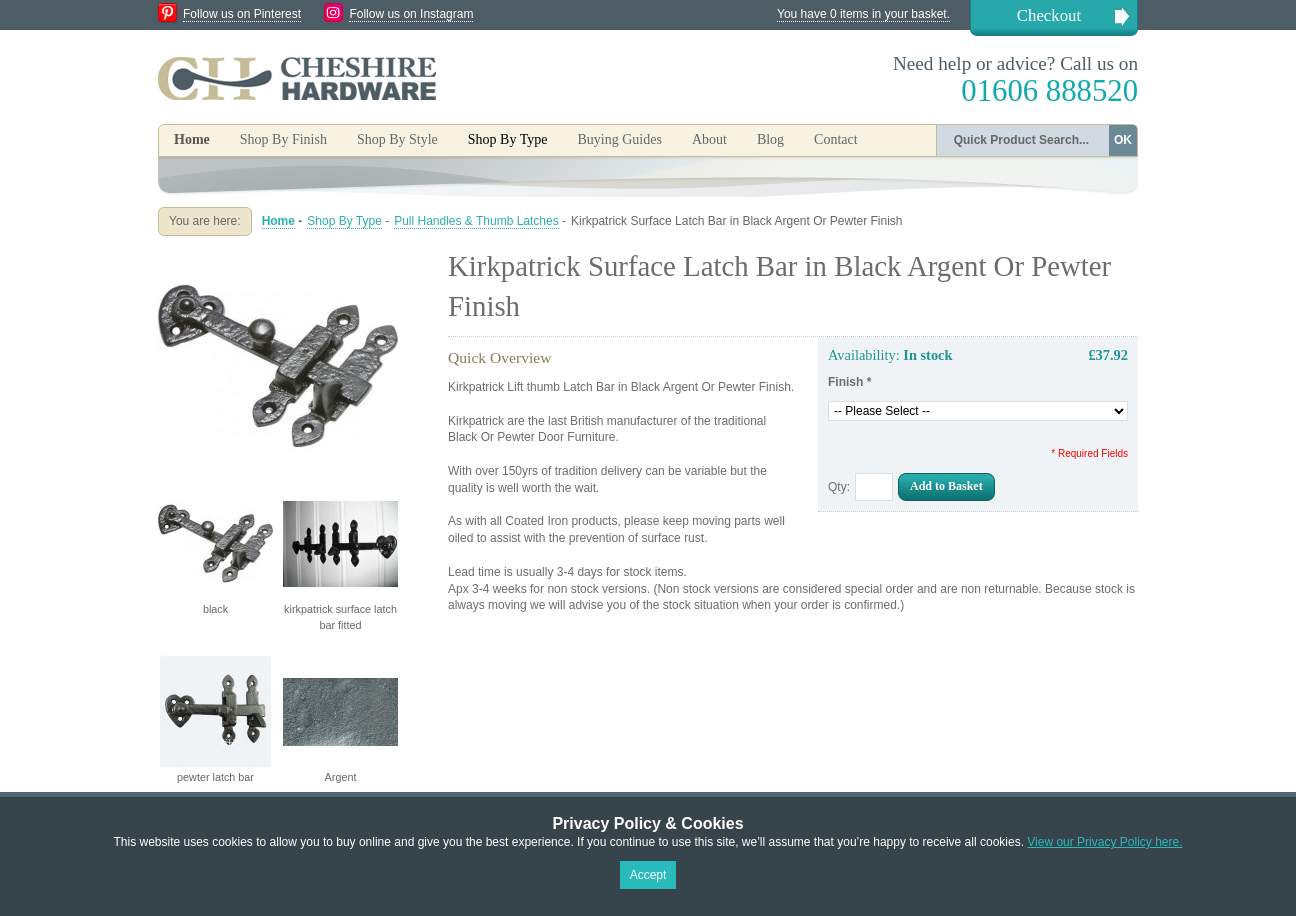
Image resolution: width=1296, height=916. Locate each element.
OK (1123, 140)
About (709, 139)
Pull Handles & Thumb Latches (476, 221)
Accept (648, 875)
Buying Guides (619, 139)
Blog (770, 139)
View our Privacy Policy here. (1104, 842)
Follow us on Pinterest (242, 14)
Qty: (839, 487)
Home (192, 139)
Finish (849, 382)
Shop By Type (344, 221)
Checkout (1049, 15)
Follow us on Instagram (411, 14)
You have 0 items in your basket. (863, 14)
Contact (836, 139)
